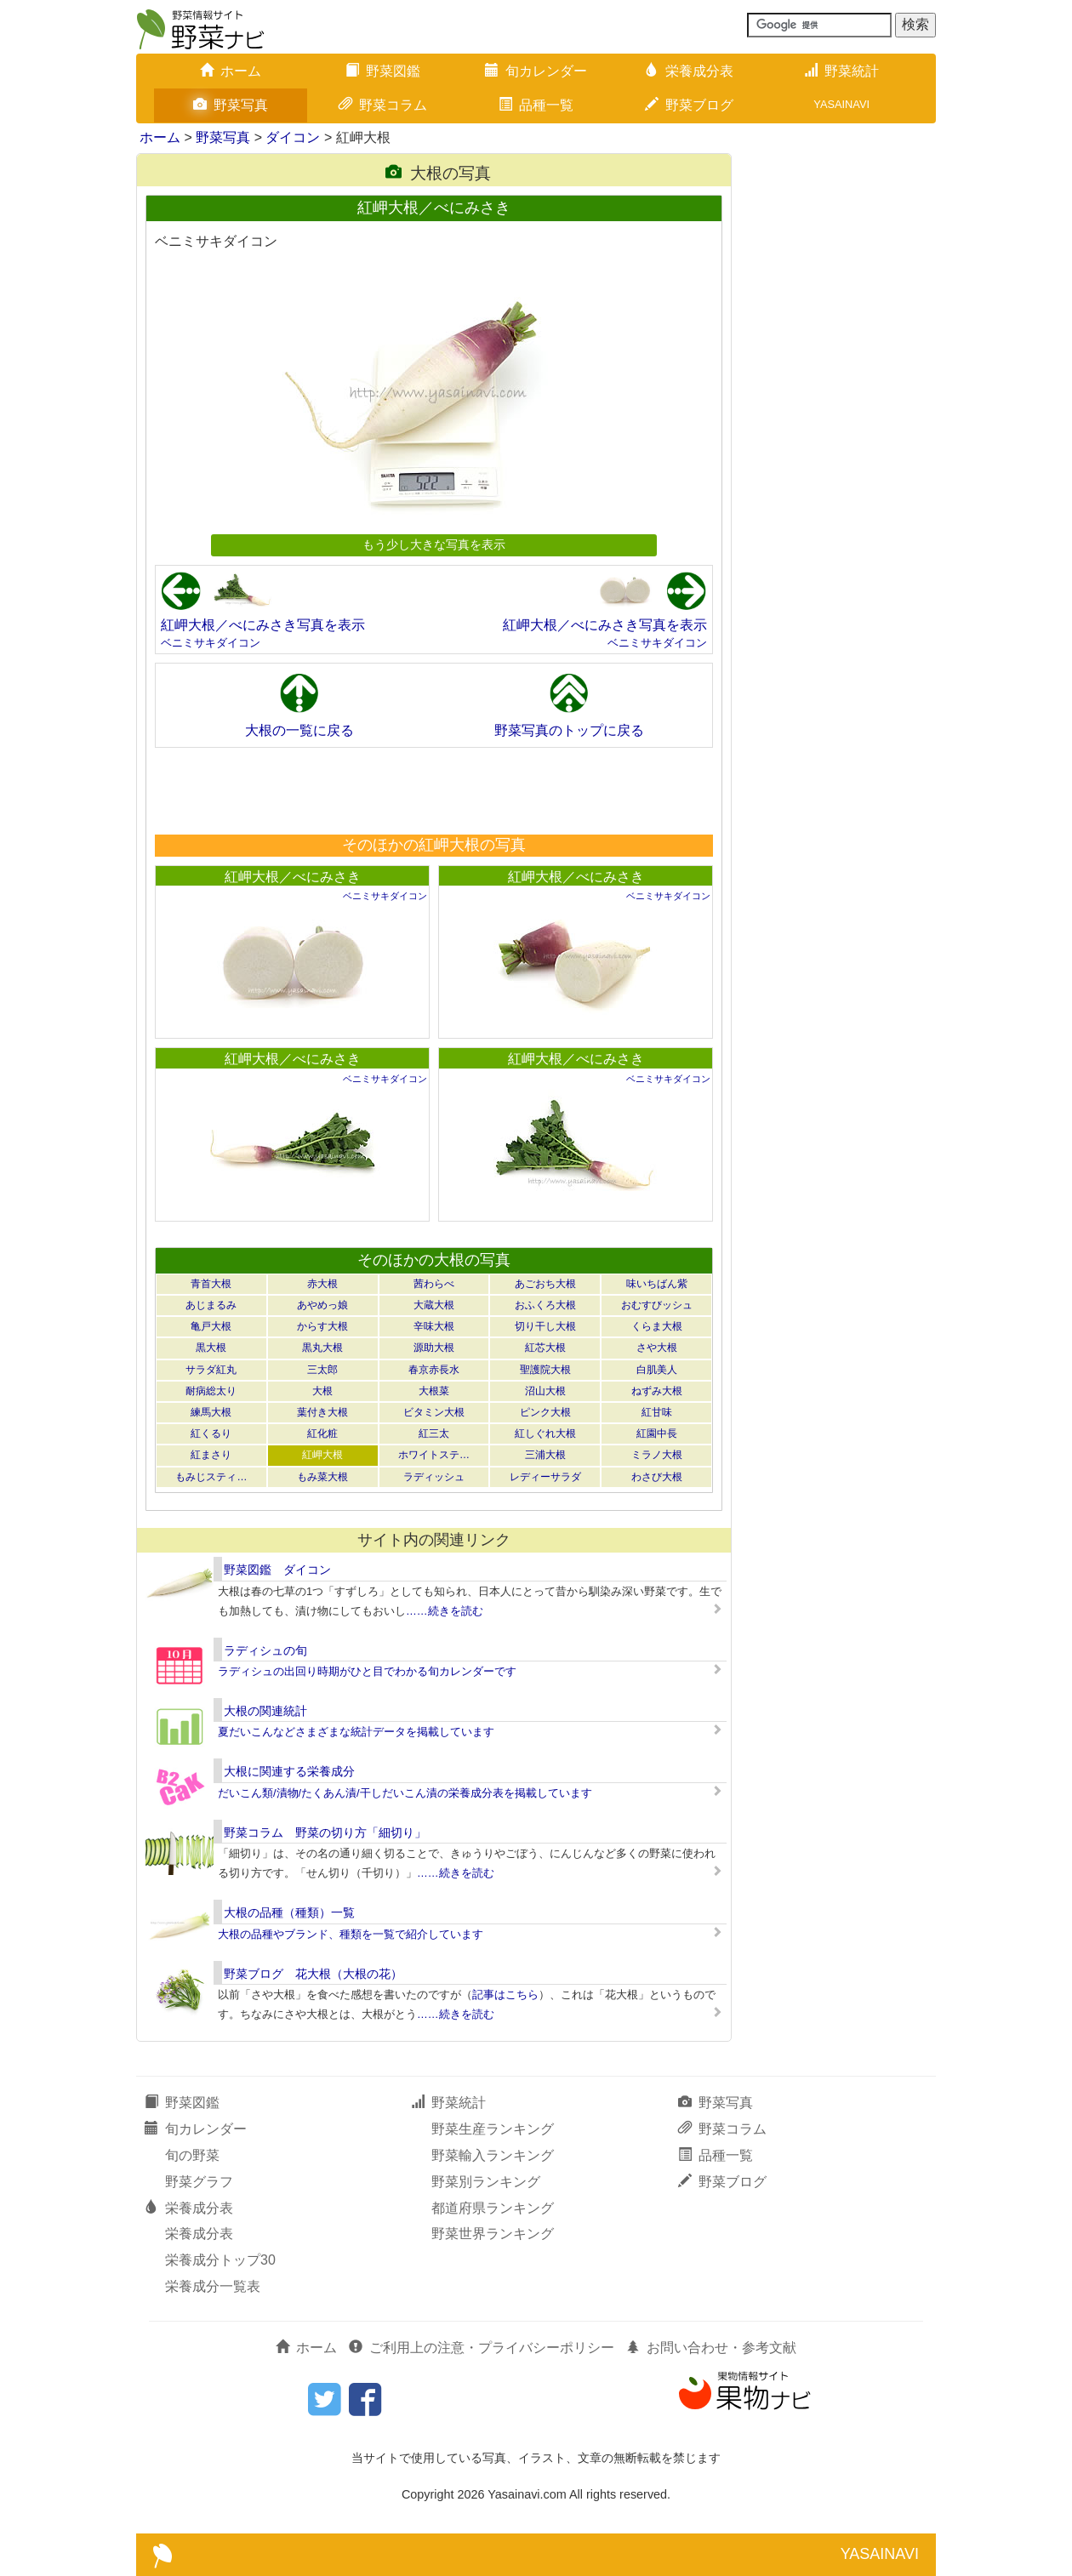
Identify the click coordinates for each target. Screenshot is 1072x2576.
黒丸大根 (322, 1348)
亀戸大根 (211, 1326)
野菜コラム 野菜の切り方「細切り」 (325, 1832)
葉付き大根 (322, 1412)
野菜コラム (383, 105)
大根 (322, 1391)
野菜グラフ (199, 2181)
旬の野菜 (192, 2155)
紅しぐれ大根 (545, 1433)
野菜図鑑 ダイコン (277, 1569)
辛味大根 (433, 1326)
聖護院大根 (545, 1370)
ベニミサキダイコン (210, 642)
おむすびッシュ (657, 1305)
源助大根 (433, 1348)
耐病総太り (211, 1391)
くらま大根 (656, 1326)
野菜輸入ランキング (492, 2155)
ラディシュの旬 (265, 1650)
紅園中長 (656, 1433)
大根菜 (434, 1391)
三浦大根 (545, 1455)
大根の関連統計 (265, 1711)
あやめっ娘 (322, 1305)
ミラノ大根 (656, 1455)
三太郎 (322, 1370)
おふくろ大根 (545, 1305)
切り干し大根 (545, 1326)
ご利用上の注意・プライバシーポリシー (481, 2347)
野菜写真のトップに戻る (569, 730)
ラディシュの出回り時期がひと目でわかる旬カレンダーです (367, 1671)
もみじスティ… (211, 1477)
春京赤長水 (433, 1370)
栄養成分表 (689, 71)
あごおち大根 (545, 1284)
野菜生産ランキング (492, 2129)
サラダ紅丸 (211, 1370)
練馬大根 (211, 1412)
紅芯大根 (545, 1348)
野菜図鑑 (382, 71)
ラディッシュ (434, 1477)
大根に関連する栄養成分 (289, 1771)
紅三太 (434, 1433)
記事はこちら (505, 1994)
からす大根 (322, 1326)
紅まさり (211, 1455)
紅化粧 (322, 1433)
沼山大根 (545, 1391)
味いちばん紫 (656, 1284)
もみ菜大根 (322, 1477)
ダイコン (292, 137)
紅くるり (211, 1433)
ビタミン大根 (434, 1412)
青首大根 (211, 1284)
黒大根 (211, 1348)
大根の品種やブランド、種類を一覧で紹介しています (350, 1934)
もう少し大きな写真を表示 (433, 544)
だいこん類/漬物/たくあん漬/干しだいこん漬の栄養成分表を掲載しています (405, 1793)
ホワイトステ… (434, 1455)
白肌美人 (656, 1370)
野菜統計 (841, 71)
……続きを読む (444, 1610)
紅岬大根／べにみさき (293, 876)
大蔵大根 (433, 1305)
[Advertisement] (433, 790)
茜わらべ (433, 1284)
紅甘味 (656, 1412)
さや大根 (656, 1348)
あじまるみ (211, 1305)
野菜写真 (230, 105)
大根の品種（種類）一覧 (289, 1912)
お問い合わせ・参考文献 (711, 2347)
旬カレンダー (536, 71)
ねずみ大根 (656, 1391)
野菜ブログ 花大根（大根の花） (313, 1973)
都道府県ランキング (492, 2208)
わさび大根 (656, 1477)
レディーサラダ (545, 1477)
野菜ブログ (689, 105)
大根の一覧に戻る (299, 730)
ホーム (230, 71)
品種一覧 (536, 105)
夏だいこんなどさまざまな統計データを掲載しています (356, 1731)
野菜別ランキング (485, 2181)
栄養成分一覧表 (212, 2286)
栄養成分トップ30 (220, 2260)
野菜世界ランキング (492, 2233)
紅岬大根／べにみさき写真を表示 (263, 625)
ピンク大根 (545, 1412)
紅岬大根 (322, 1455)
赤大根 (322, 1284)
